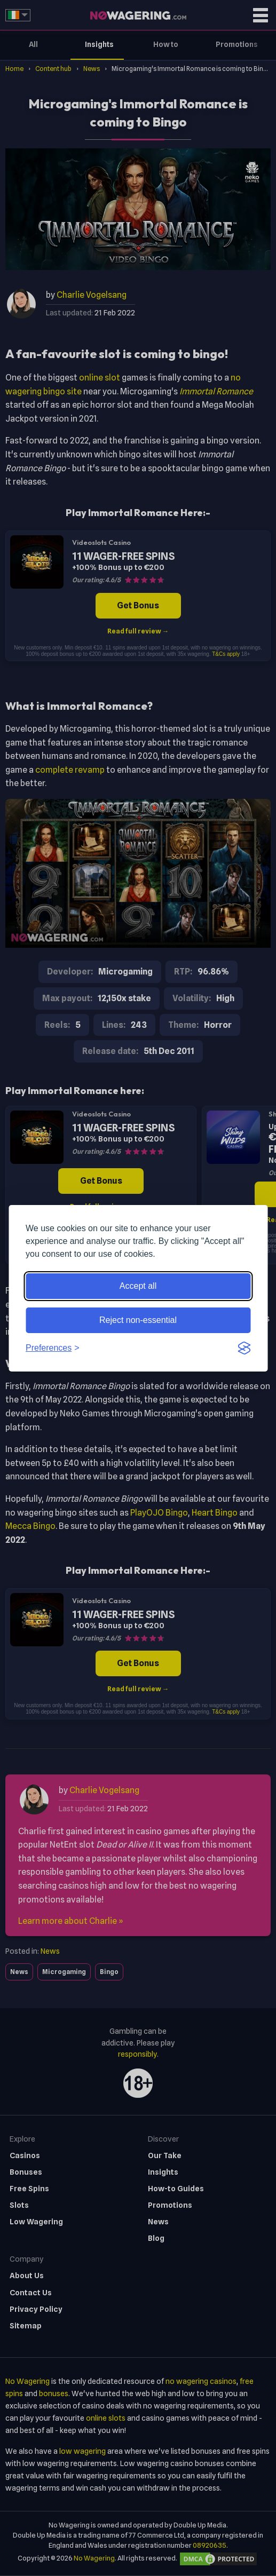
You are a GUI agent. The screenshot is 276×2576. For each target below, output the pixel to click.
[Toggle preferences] (53, 1348)
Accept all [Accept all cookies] (138, 1285)
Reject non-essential (138, 1320)
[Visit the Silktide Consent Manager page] (244, 1348)
